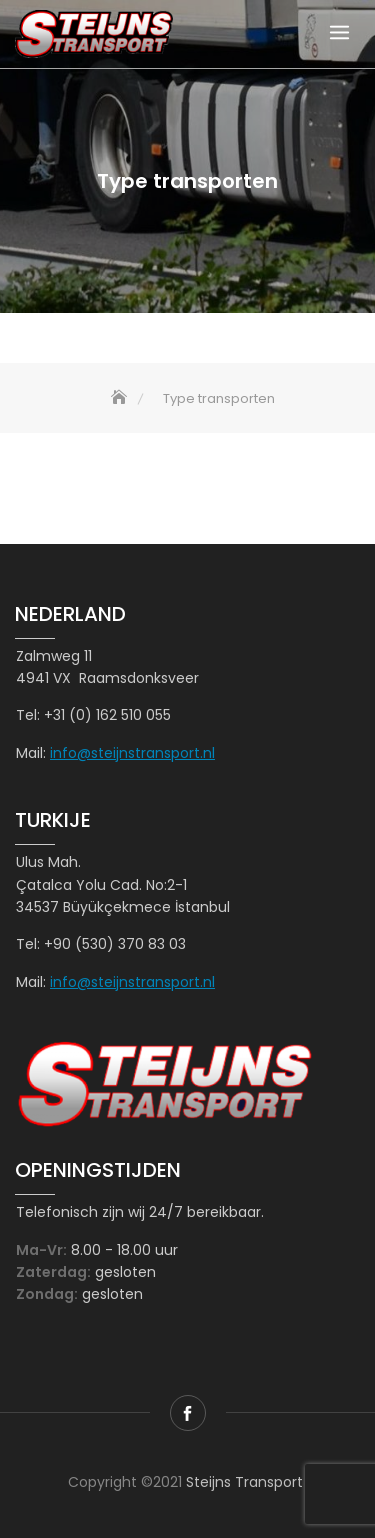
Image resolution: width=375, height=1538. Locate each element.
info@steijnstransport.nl (132, 753)
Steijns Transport (244, 1482)
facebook (188, 1413)
